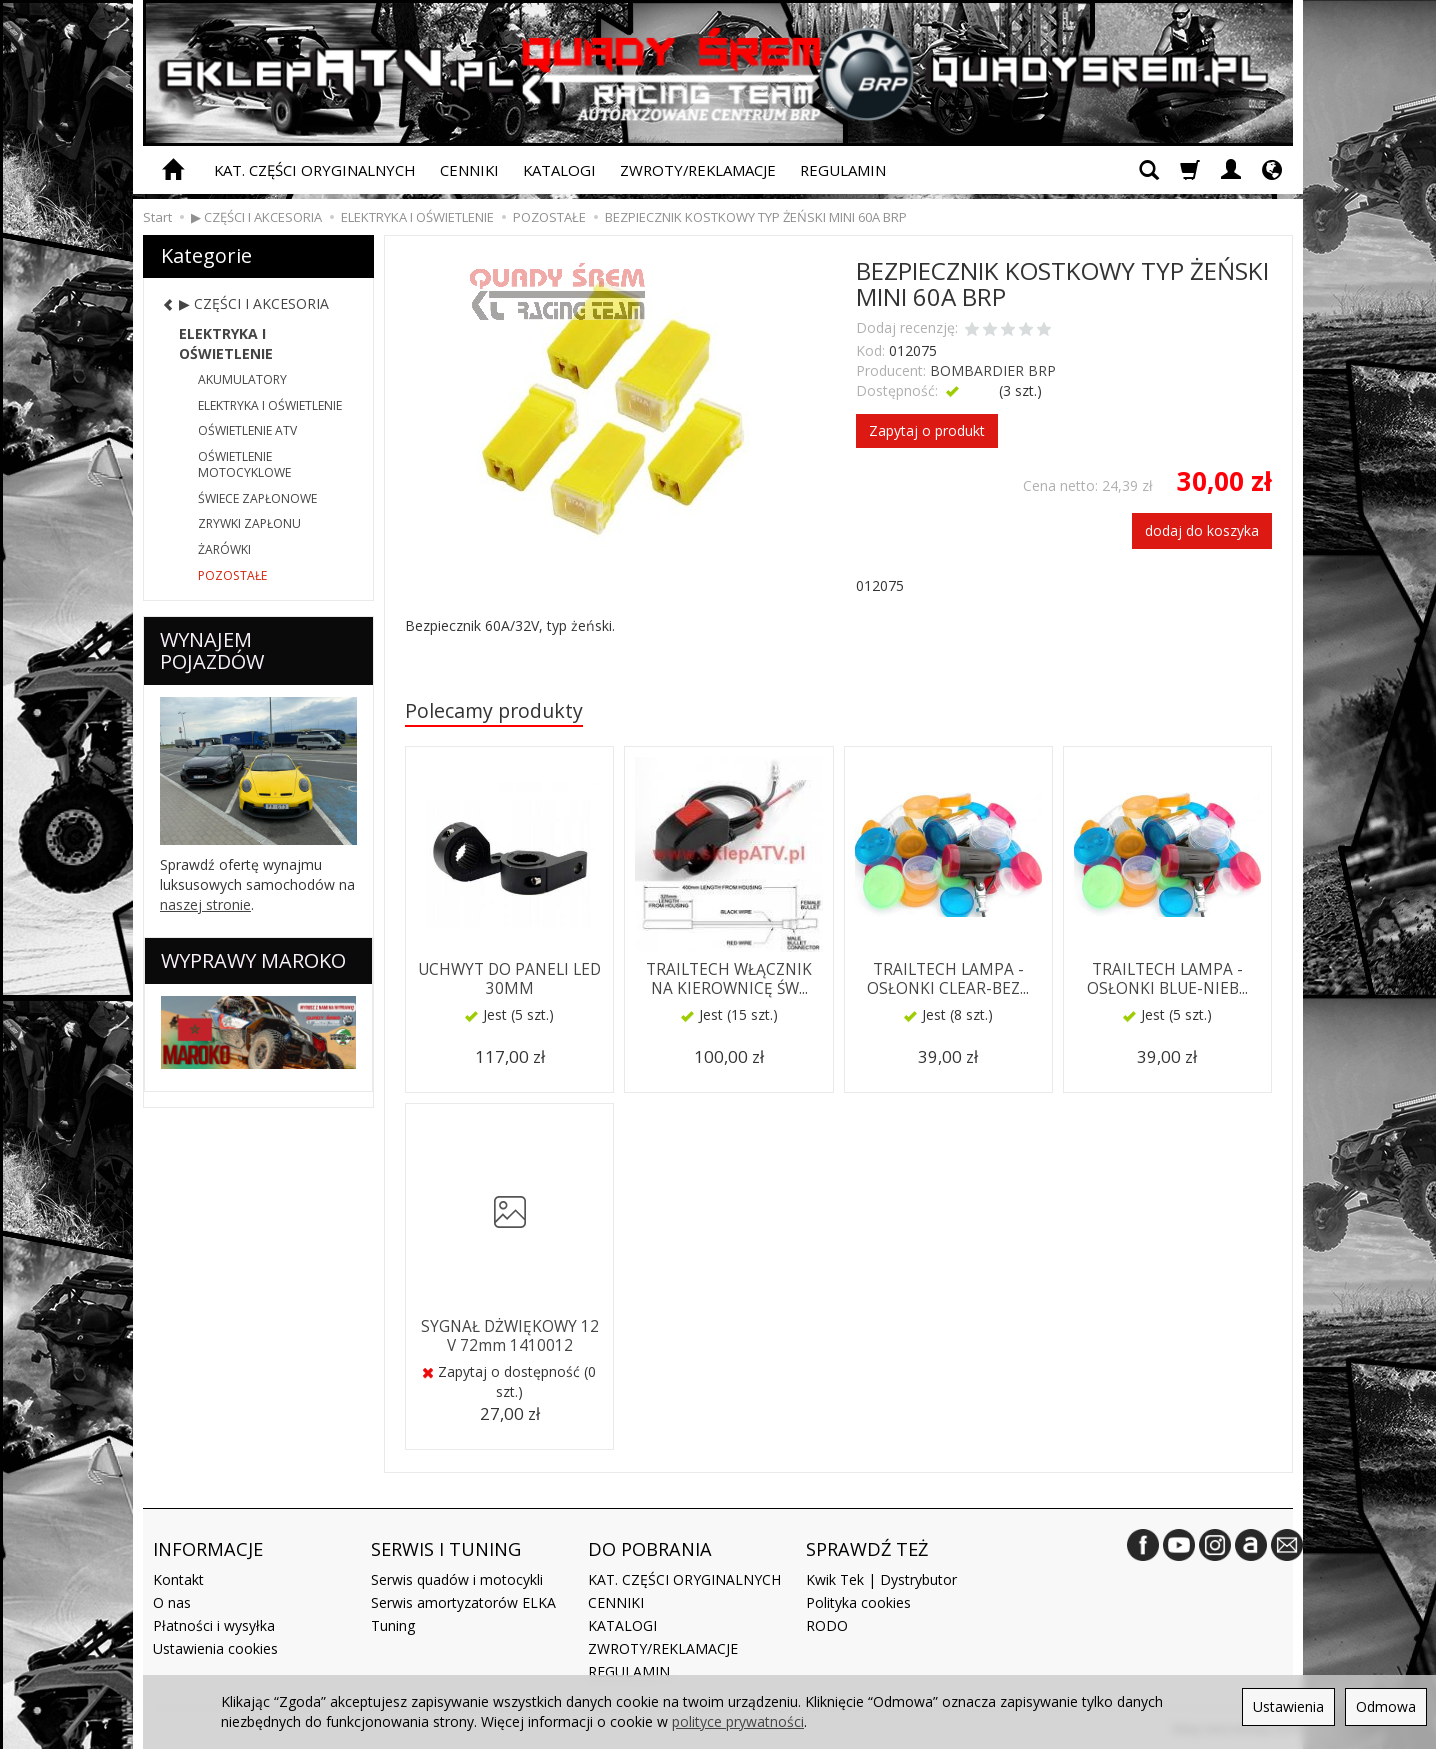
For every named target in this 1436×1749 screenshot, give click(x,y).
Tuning (393, 1625)
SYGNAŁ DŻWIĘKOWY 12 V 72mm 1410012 (510, 1335)
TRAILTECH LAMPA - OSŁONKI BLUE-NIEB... (1167, 978)
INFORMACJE (208, 1549)
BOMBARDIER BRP (993, 370)
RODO (827, 1625)
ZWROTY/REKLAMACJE (698, 170)
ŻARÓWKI (224, 549)
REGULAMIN (843, 170)
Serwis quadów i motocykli (457, 1579)
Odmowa (1386, 1706)
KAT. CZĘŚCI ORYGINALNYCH (315, 170)
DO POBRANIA (650, 1549)
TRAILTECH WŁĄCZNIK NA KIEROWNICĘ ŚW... (729, 978)
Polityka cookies (858, 1602)
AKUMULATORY (242, 379)
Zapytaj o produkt (927, 430)
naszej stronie (205, 904)
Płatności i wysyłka (214, 1625)
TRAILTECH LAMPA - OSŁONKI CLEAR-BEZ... (948, 978)
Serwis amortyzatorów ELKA (463, 1602)
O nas (172, 1602)
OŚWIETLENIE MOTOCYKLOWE (244, 464)
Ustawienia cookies (215, 1648)
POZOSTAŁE (232, 575)
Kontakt (178, 1579)
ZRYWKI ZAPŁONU (249, 523)
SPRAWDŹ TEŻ (867, 1549)
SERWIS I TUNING (446, 1549)
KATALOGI (559, 170)
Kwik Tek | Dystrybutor (881, 1579)
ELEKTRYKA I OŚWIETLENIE (226, 343)
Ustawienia (1288, 1706)
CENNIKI (469, 170)
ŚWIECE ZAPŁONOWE (257, 498)
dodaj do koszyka (1202, 530)
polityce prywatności (738, 1721)
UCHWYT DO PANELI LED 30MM (509, 978)
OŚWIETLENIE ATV (247, 430)
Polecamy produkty (494, 710)
